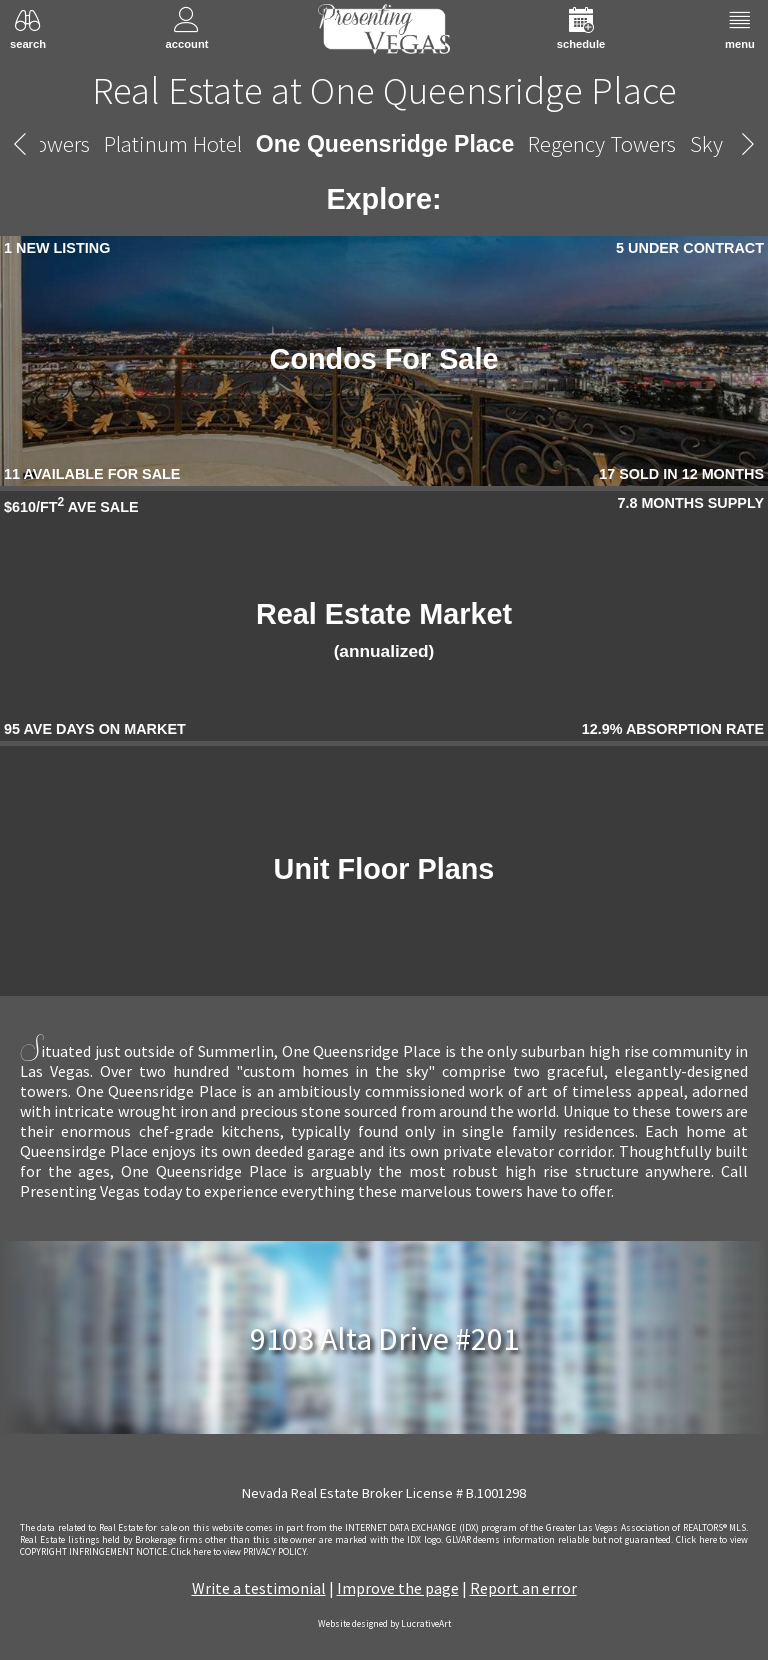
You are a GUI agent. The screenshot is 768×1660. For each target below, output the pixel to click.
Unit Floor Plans (384, 869)
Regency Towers (602, 143)
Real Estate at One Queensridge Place (384, 90)
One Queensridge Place (385, 144)
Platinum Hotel (173, 143)
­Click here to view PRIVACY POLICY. (239, 1552)
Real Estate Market (384, 629)
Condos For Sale (384, 359)
